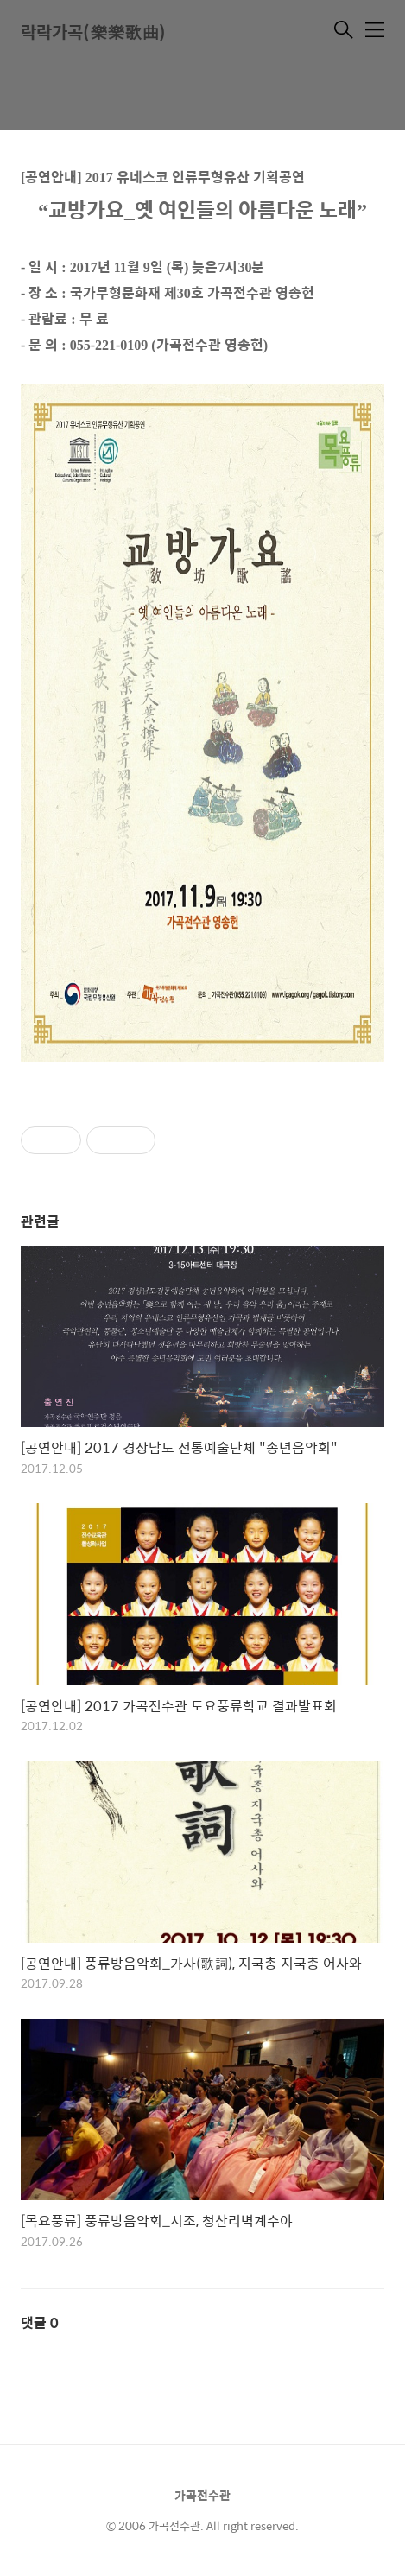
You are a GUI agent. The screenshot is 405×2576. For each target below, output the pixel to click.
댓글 (40, 2322)
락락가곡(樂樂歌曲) (93, 31)
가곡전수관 (202, 2494)
